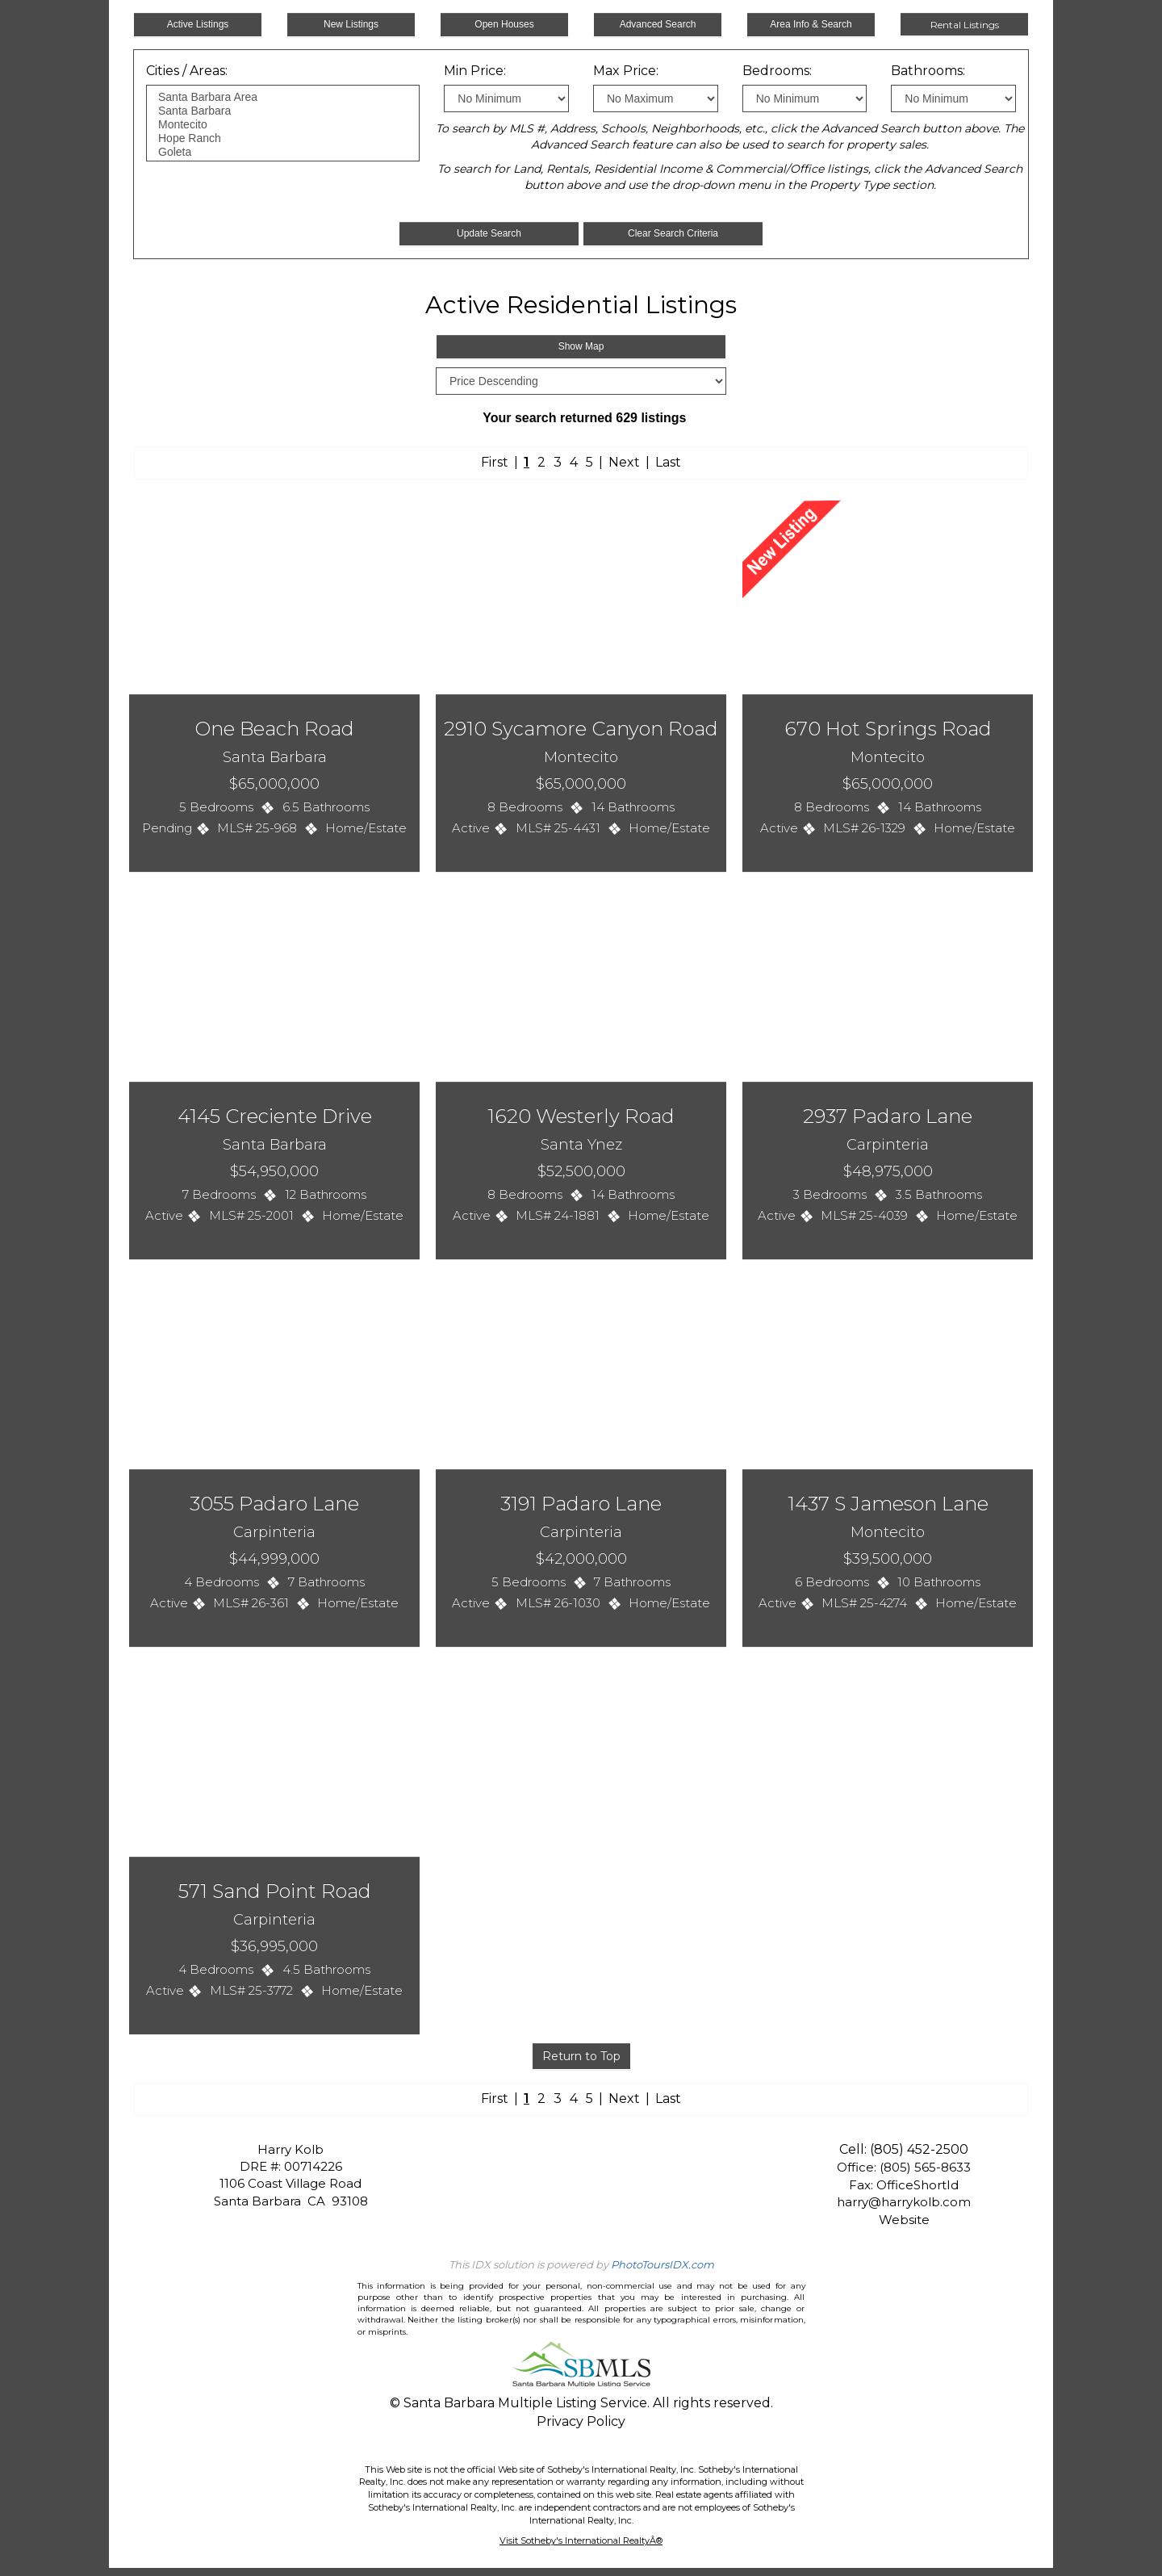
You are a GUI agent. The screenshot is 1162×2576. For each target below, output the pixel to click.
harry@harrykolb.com (904, 2201)
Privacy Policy (581, 2421)
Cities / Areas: (187, 70)
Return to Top (581, 2056)
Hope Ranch (283, 138)
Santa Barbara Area (283, 97)
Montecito (283, 125)
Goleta (283, 152)
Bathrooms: (928, 70)
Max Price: (625, 70)
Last (668, 462)
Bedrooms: (777, 70)
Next (624, 462)
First (494, 462)
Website (904, 2219)
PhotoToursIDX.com (662, 2264)
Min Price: (475, 70)
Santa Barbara (283, 111)
